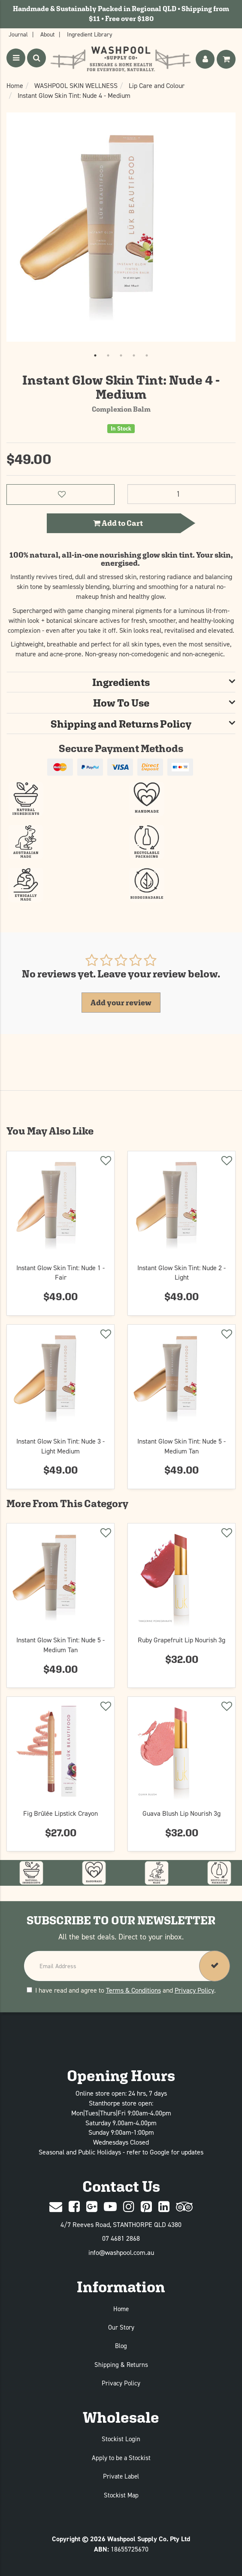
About (47, 34)
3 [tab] (121, 355)
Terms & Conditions (133, 1990)
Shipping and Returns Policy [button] (121, 724)
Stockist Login (121, 2439)
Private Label (121, 2476)
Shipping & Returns (121, 2365)
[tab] (121, 682)
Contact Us (121, 2186)
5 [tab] (146, 355)
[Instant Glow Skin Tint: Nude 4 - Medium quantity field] (181, 494)
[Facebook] (74, 2207)
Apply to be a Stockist (121, 2458)
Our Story (121, 2327)
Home (121, 2309)
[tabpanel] (121, 227)
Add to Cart (118, 523)
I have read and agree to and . (121, 1990)
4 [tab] (134, 355)
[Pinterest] (146, 2207)
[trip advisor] (184, 2207)
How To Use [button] (121, 703)
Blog (121, 2346)
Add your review (121, 1002)
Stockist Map (121, 2495)
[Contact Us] (55, 2207)
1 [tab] (95, 355)
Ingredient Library (89, 34)
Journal (18, 34)
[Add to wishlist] (105, 1162)
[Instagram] (128, 2207)
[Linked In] (163, 2207)
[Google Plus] (91, 2207)
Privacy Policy (194, 1990)
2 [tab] (108, 355)
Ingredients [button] (121, 682)
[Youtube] (110, 2207)
